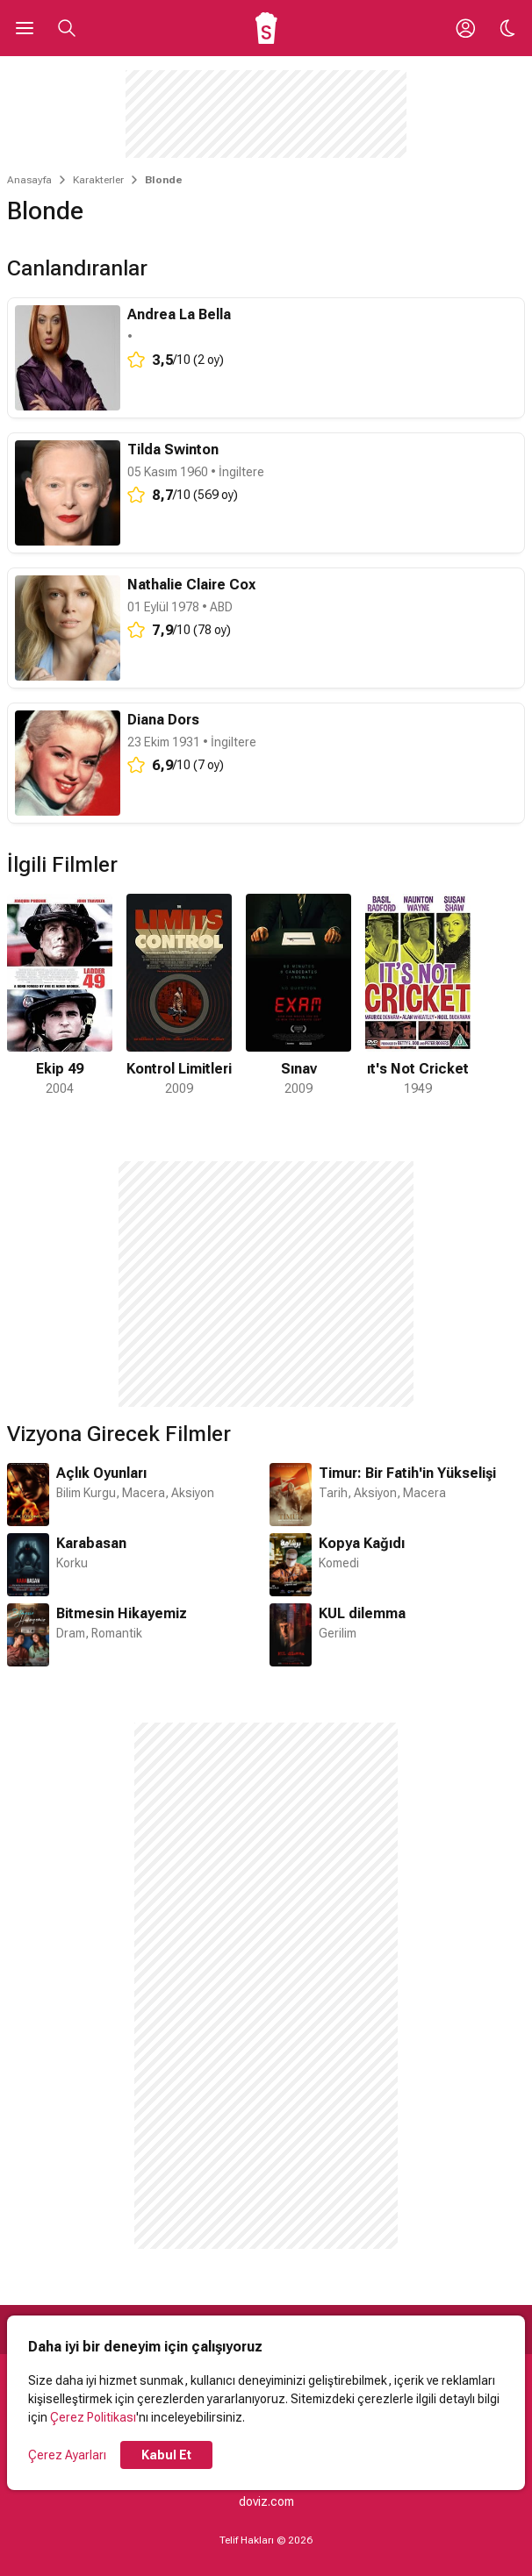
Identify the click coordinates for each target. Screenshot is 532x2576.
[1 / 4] (59, 996)
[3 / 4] (298, 996)
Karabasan (91, 1543)
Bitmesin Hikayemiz (121, 1613)
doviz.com (266, 2501)
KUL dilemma (362, 1613)
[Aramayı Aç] (66, 28)
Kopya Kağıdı (362, 1543)
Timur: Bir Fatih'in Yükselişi (407, 1473)
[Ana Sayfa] (266, 28)
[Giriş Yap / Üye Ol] (465, 28)
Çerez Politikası (93, 2417)
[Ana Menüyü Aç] (24, 28)
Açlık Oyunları (101, 1473)
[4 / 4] (418, 996)
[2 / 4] (179, 996)
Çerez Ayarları (67, 2455)
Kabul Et (166, 2455)
